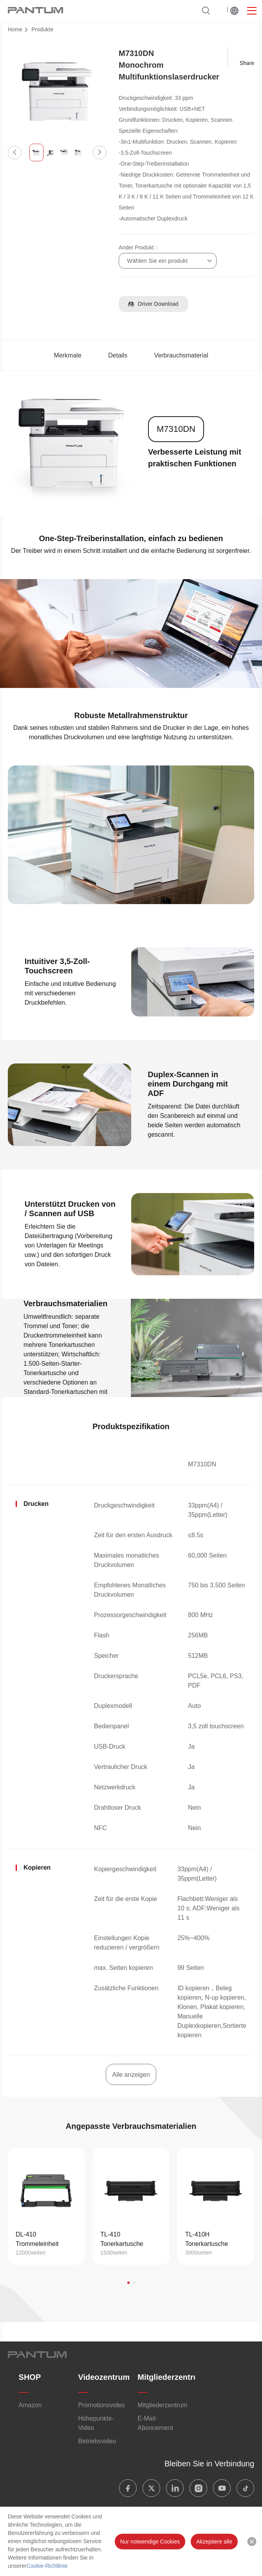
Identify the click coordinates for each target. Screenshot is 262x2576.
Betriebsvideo (97, 2441)
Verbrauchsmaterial (181, 355)
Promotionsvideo (101, 2405)
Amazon (30, 2405)
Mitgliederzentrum (171, 2377)
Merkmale (67, 355)
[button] (15, 152)
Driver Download (153, 304)
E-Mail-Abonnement (155, 2423)
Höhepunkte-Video (96, 2423)
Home (15, 29)
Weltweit (234, 10)
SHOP (30, 2377)
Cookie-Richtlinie (46, 2566)
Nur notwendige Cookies (150, 2541)
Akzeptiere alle (214, 2541)
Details (117, 355)
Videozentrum (104, 2377)
